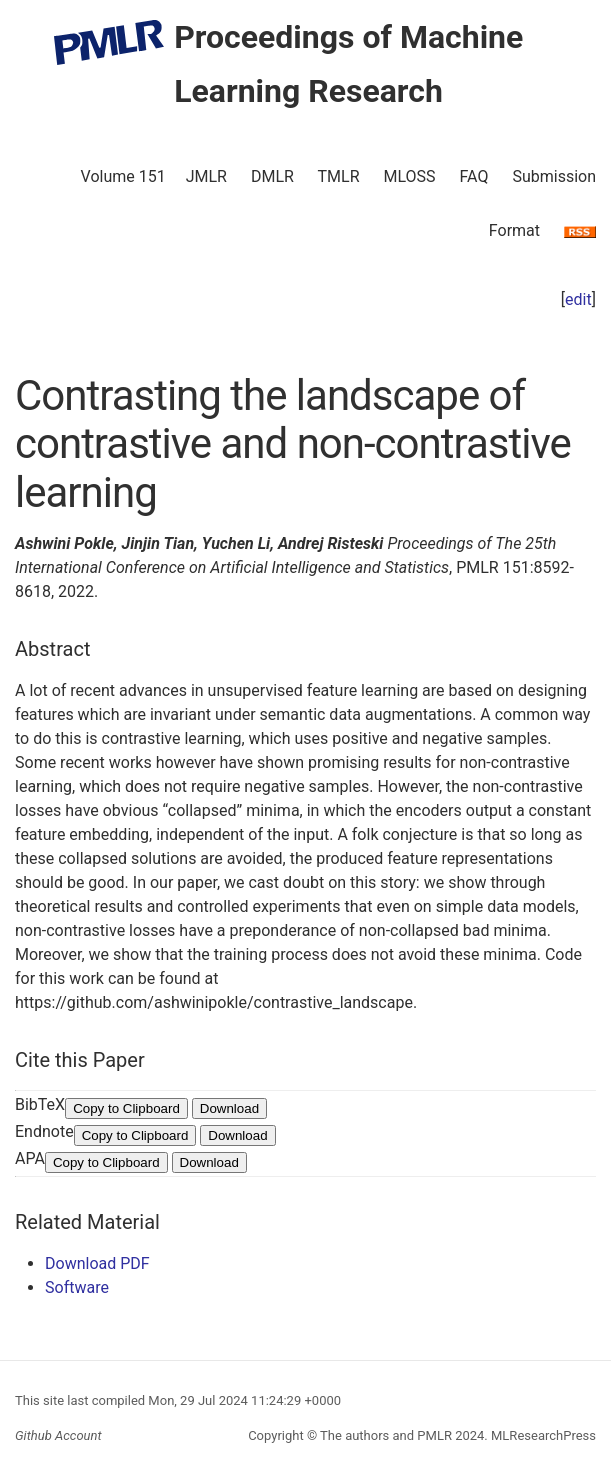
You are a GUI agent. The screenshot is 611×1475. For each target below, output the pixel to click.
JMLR (206, 176)
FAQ (474, 176)
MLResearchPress (542, 1435)
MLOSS (410, 176)
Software (77, 1287)
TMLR (339, 176)
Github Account (58, 1435)
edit (578, 299)
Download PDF (97, 1263)
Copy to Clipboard (126, 1108)
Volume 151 (123, 176)
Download (229, 1108)
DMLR (272, 176)
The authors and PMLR (386, 1435)
